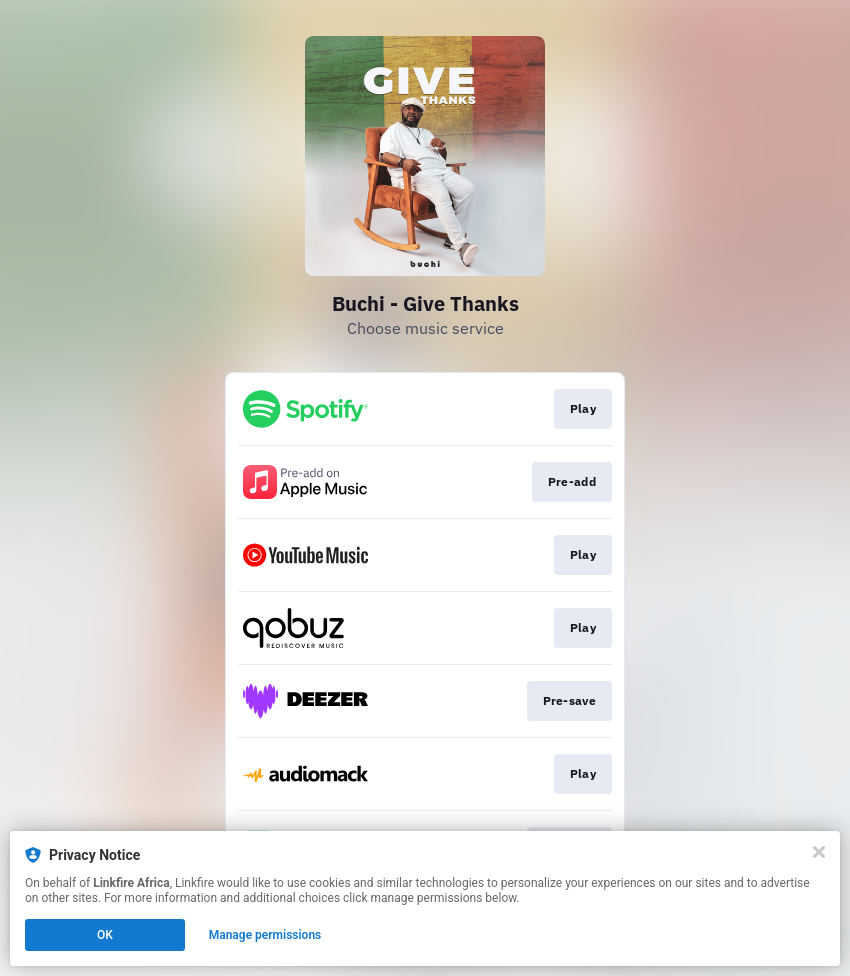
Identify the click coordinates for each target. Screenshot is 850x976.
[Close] (819, 852)
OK (105, 935)
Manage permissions (265, 935)
